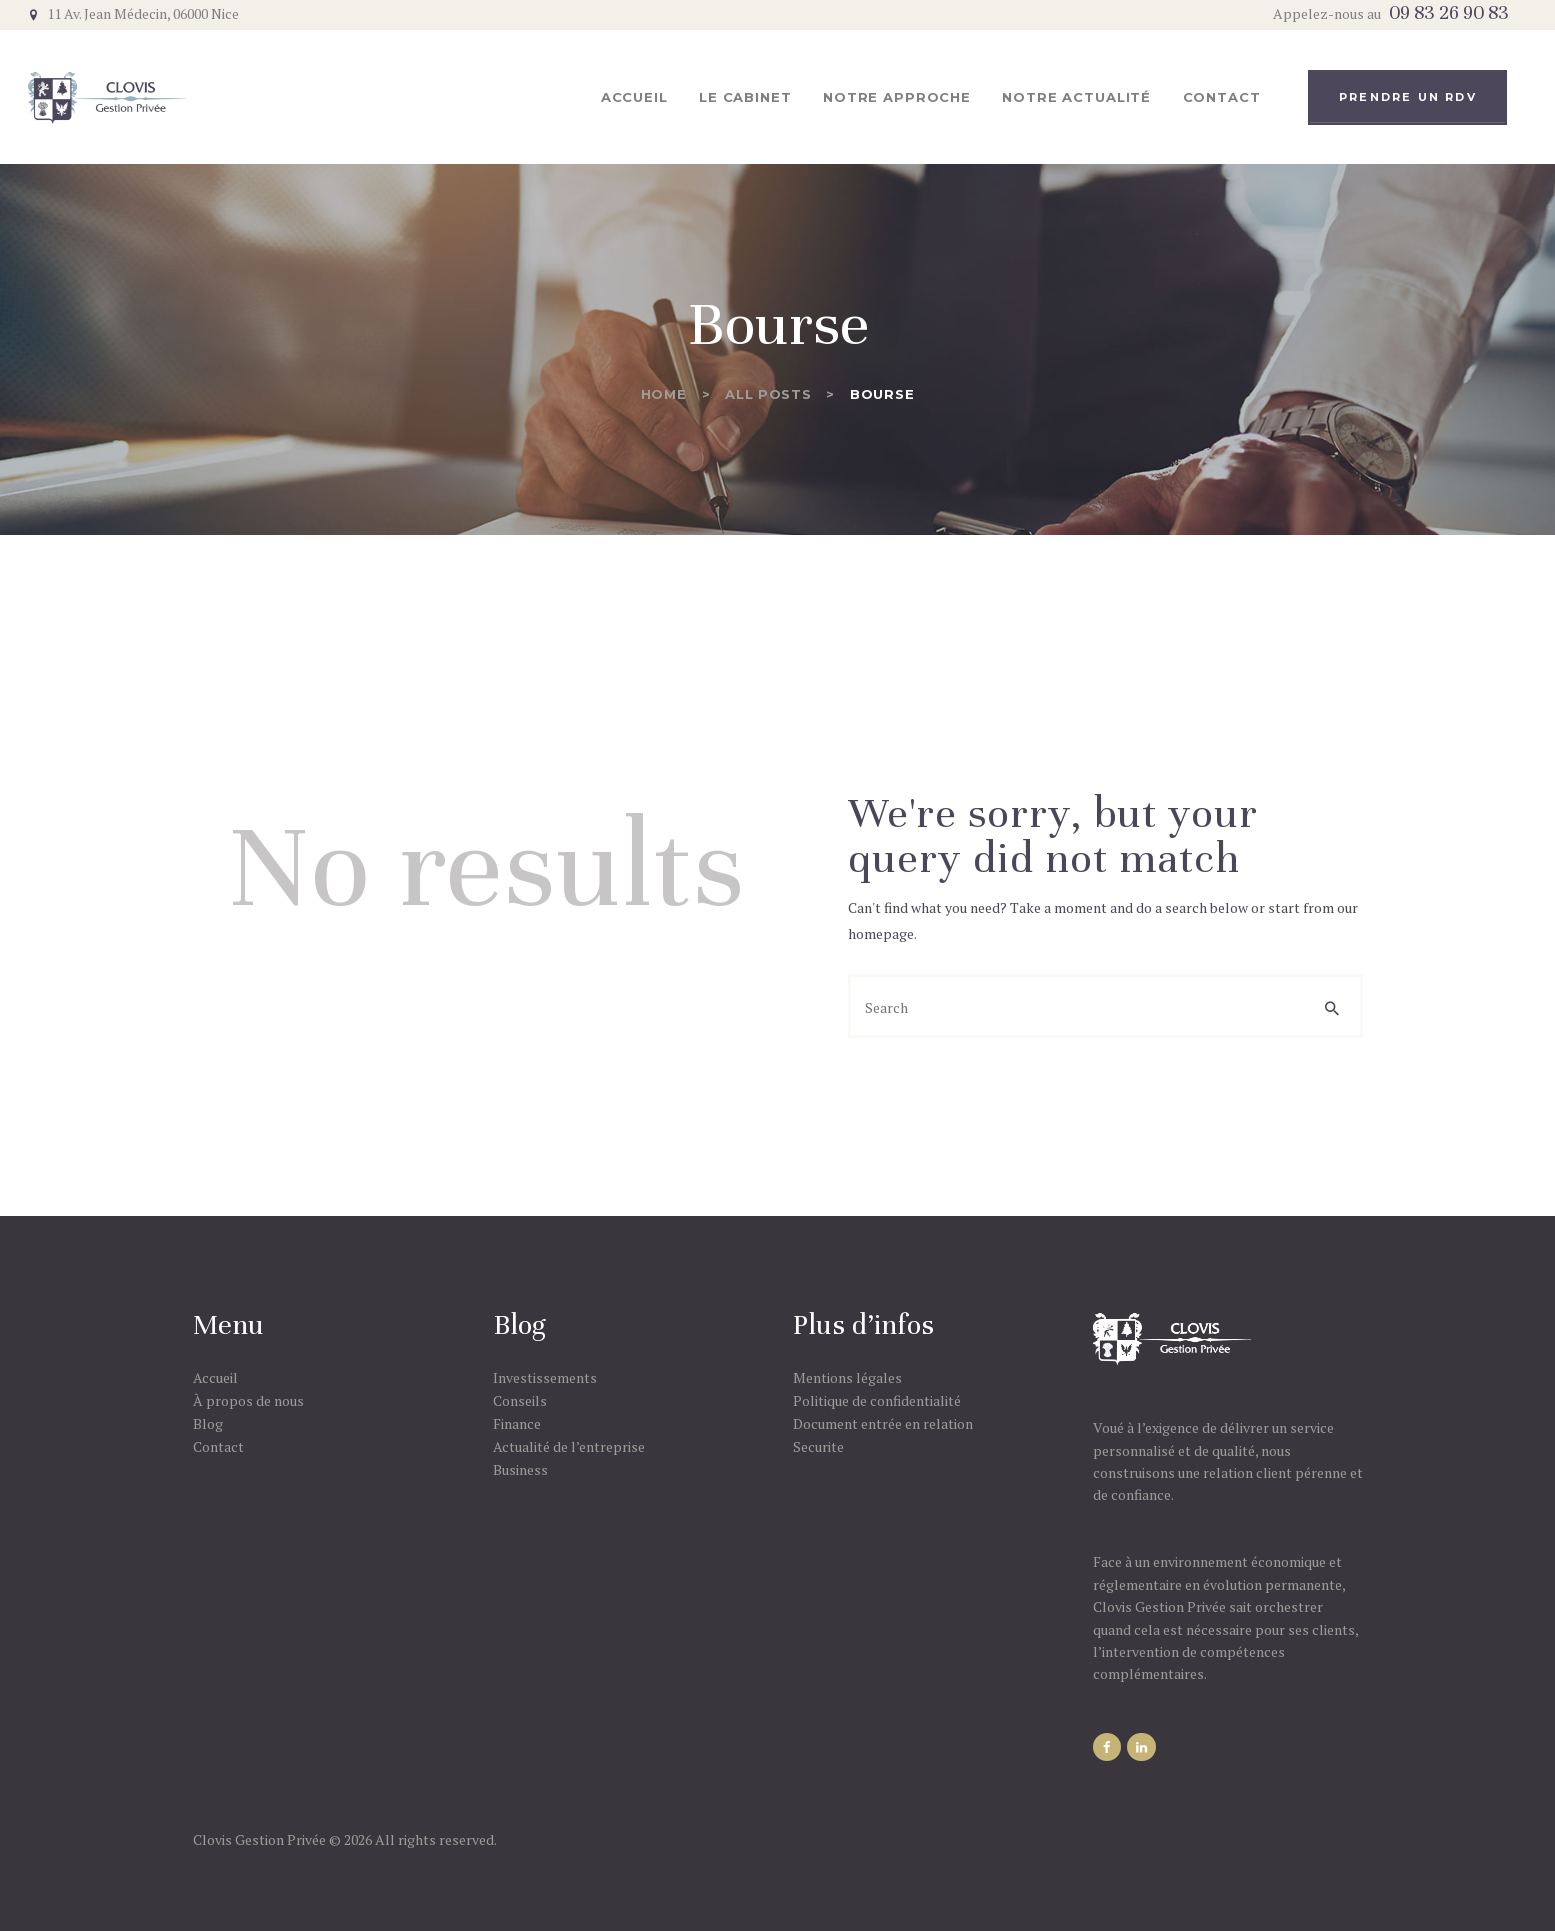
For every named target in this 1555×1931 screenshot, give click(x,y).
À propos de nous (248, 1400)
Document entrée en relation (883, 1423)
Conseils (520, 1400)
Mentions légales (847, 1377)
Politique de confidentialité (877, 1400)
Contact (218, 1446)
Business (520, 1469)
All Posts (768, 394)
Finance (517, 1423)
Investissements (545, 1377)
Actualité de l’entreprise (569, 1446)
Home (664, 394)
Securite (818, 1446)
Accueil (215, 1377)
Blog (208, 1423)
